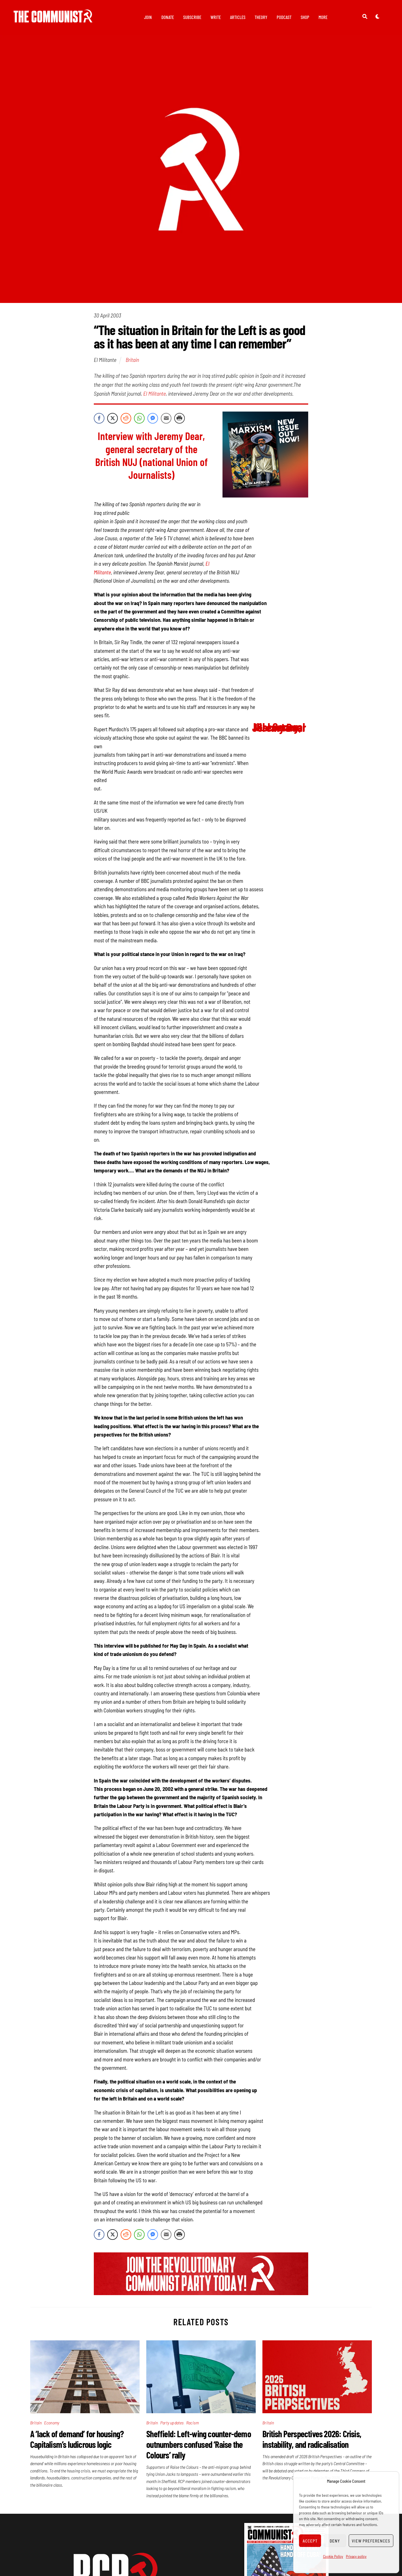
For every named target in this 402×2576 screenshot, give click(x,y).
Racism (192, 2423)
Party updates (172, 2423)
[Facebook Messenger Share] (152, 419)
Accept (310, 2540)
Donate (167, 17)
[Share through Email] (166, 419)
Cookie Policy (333, 2556)
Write (215, 17)
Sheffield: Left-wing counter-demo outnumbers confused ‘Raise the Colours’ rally (198, 2445)
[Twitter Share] (112, 419)
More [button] (323, 17)
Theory (261, 17)
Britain (132, 360)
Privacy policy (356, 2556)
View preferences (371, 2540)
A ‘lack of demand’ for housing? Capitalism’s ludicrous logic (77, 2439)
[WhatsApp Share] (139, 419)
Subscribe (192, 17)
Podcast (284, 17)
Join (148, 17)
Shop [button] (305, 17)
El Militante (154, 394)
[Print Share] (179, 419)
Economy (51, 2423)
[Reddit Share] (126, 419)
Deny (335, 2540)
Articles (237, 17)
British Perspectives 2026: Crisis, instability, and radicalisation (311, 2439)
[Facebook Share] (99, 419)
